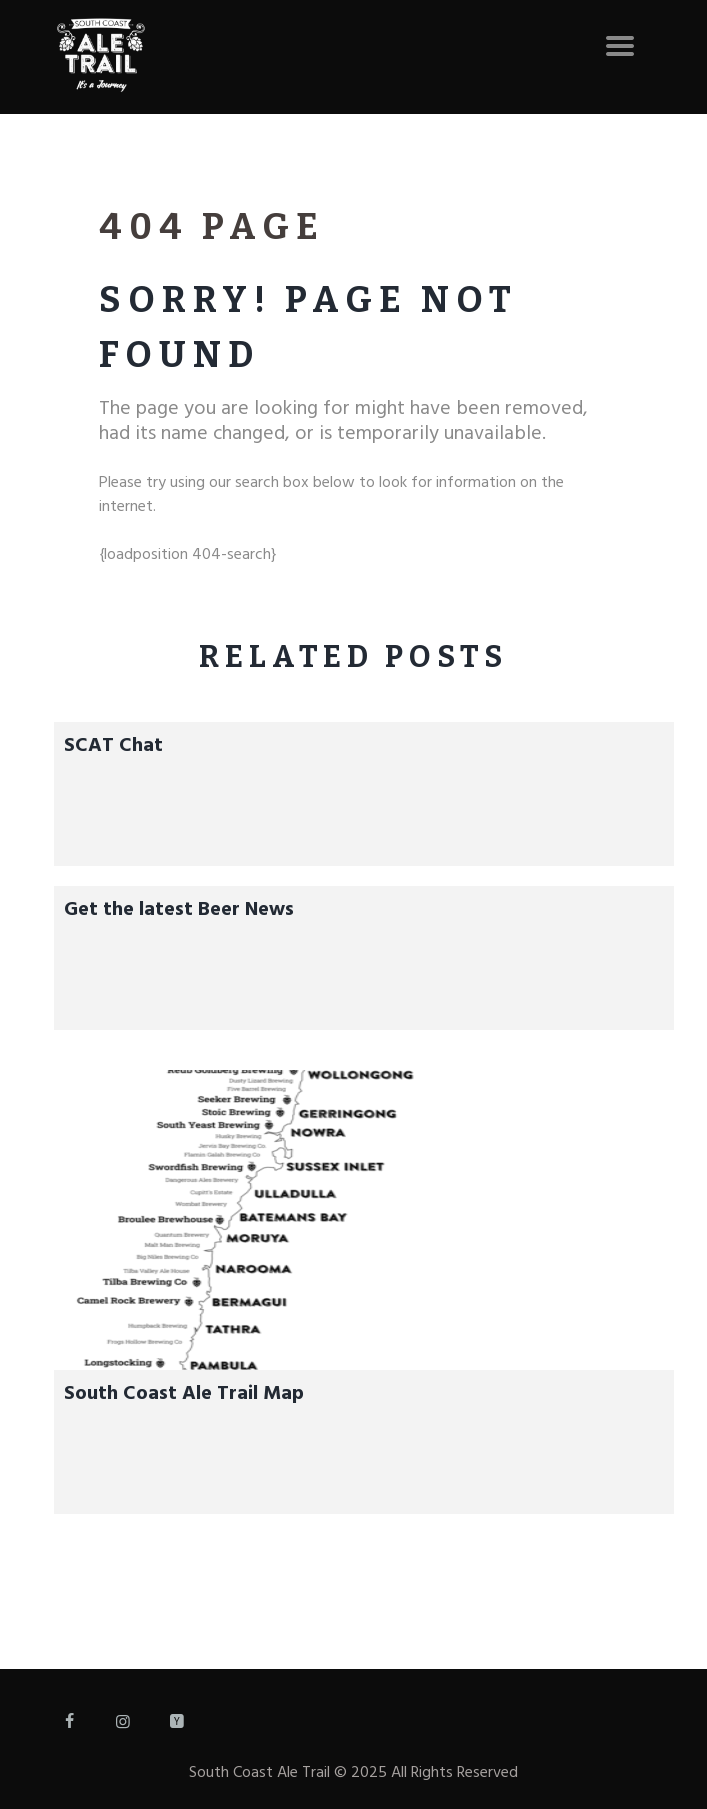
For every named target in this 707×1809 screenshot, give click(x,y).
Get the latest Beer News (179, 910)
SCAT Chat (113, 746)
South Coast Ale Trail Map (184, 1394)
